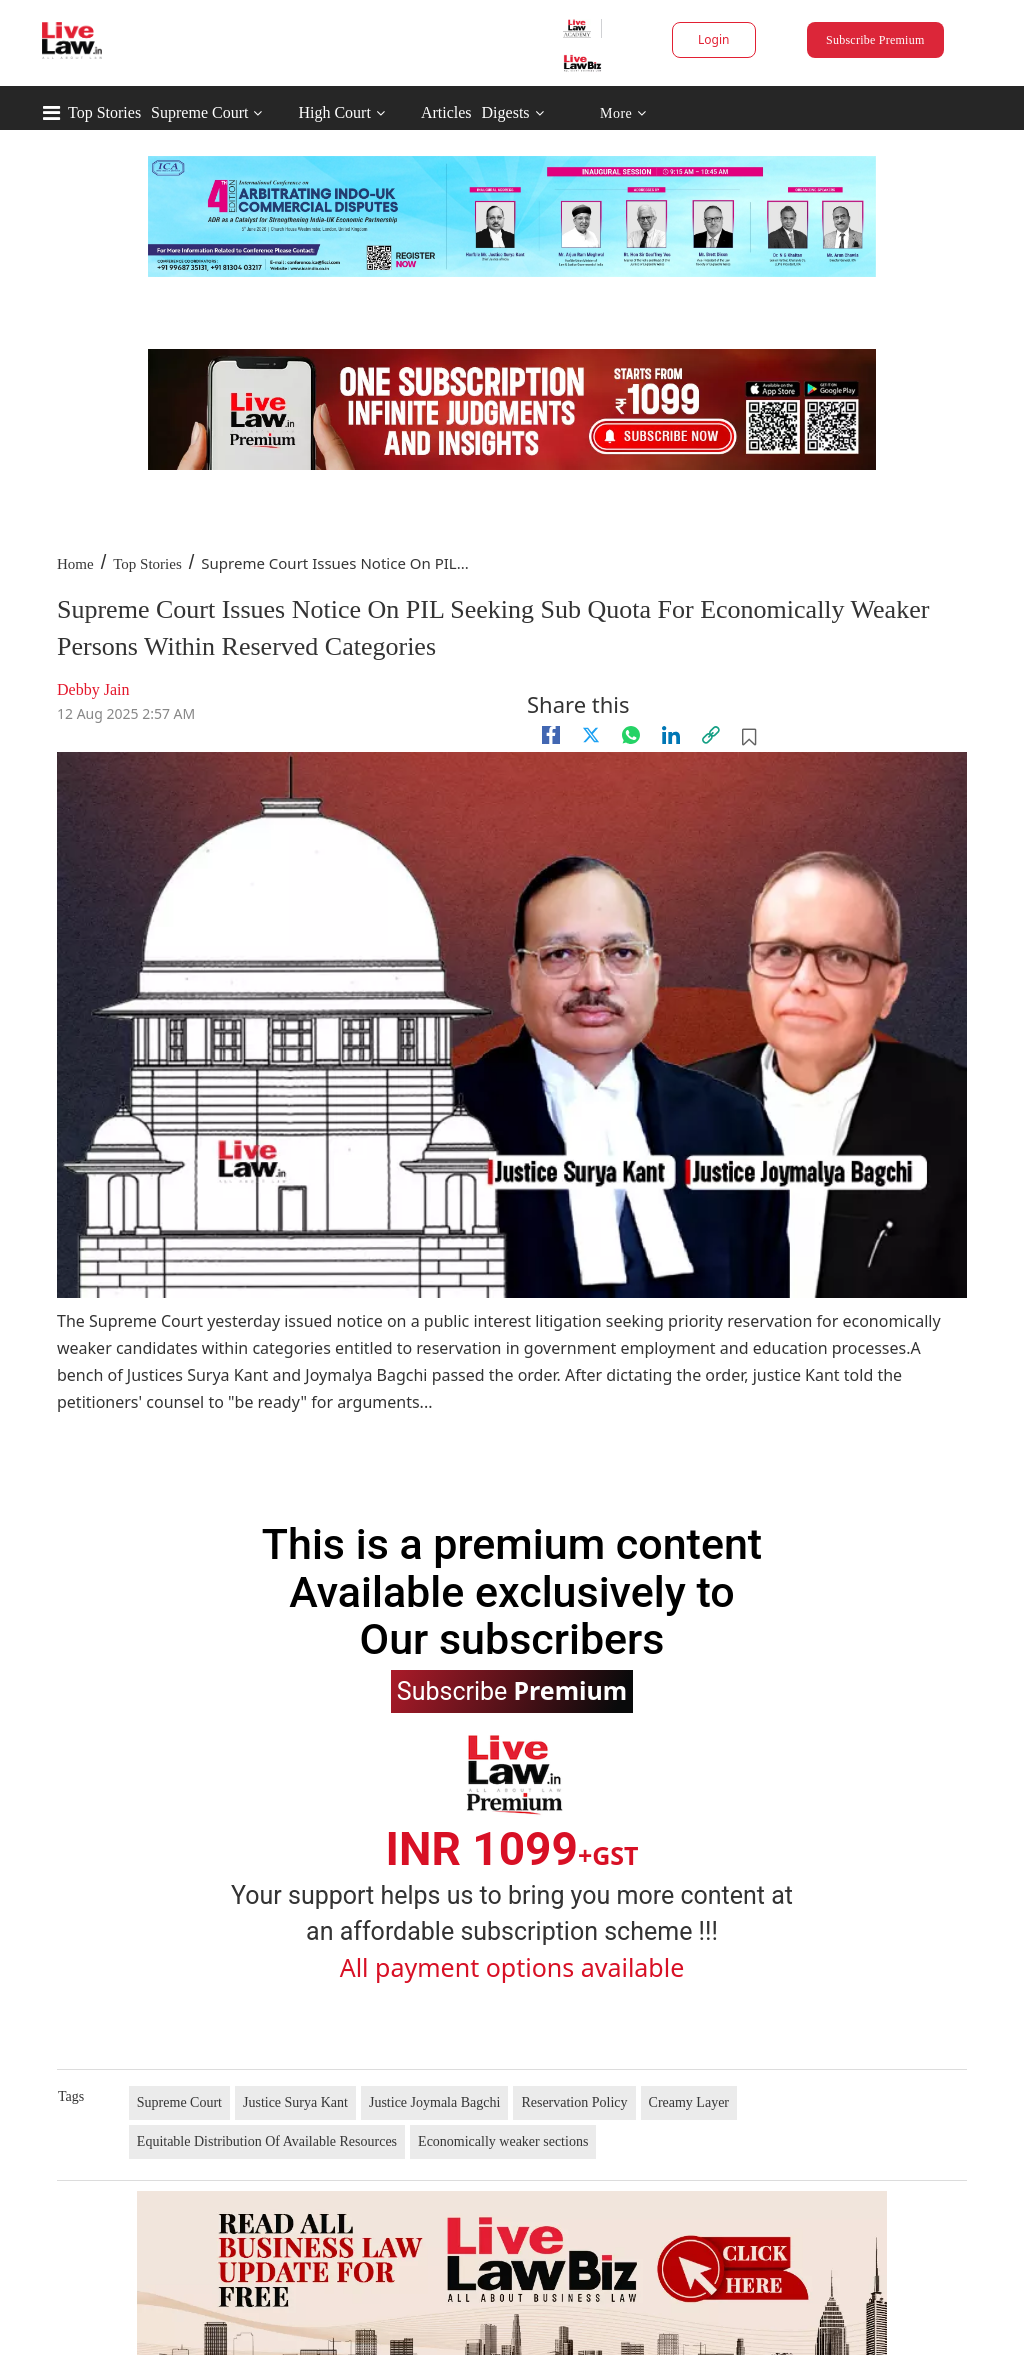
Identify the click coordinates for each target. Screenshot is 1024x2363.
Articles (446, 112)
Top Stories (104, 112)
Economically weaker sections (503, 2141)
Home (75, 564)
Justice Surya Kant (295, 2102)
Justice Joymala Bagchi (434, 2102)
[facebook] (551, 735)
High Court (334, 112)
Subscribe (512, 1690)
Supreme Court (199, 112)
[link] (711, 735)
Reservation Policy (574, 2102)
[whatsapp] (631, 735)
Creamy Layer (689, 2102)
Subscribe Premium (875, 40)
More (623, 113)
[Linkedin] (671, 735)
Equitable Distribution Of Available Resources (267, 2141)
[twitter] (591, 735)
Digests (506, 112)
